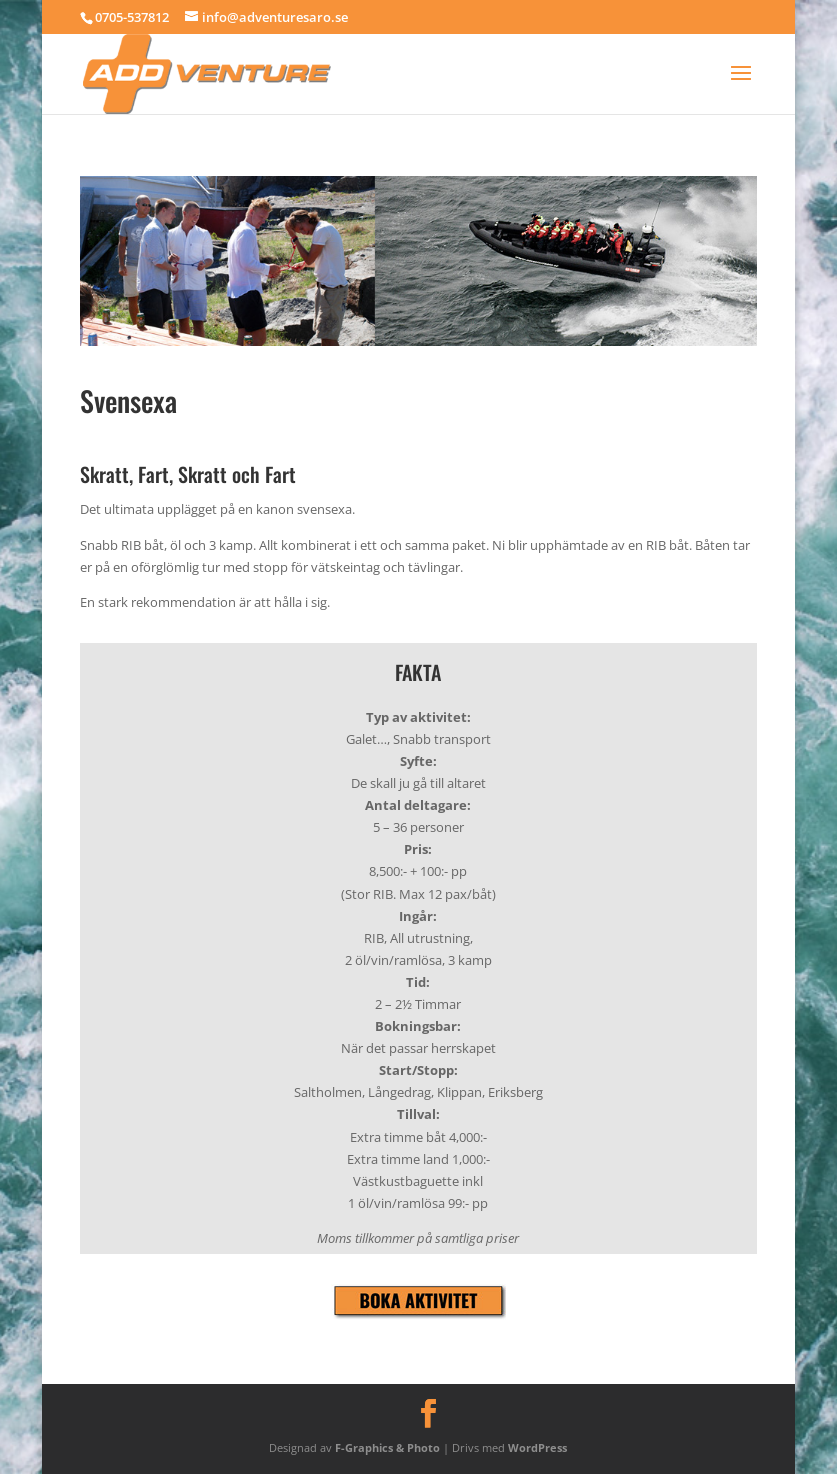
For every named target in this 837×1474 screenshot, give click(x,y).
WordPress (537, 1447)
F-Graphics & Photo (387, 1447)
